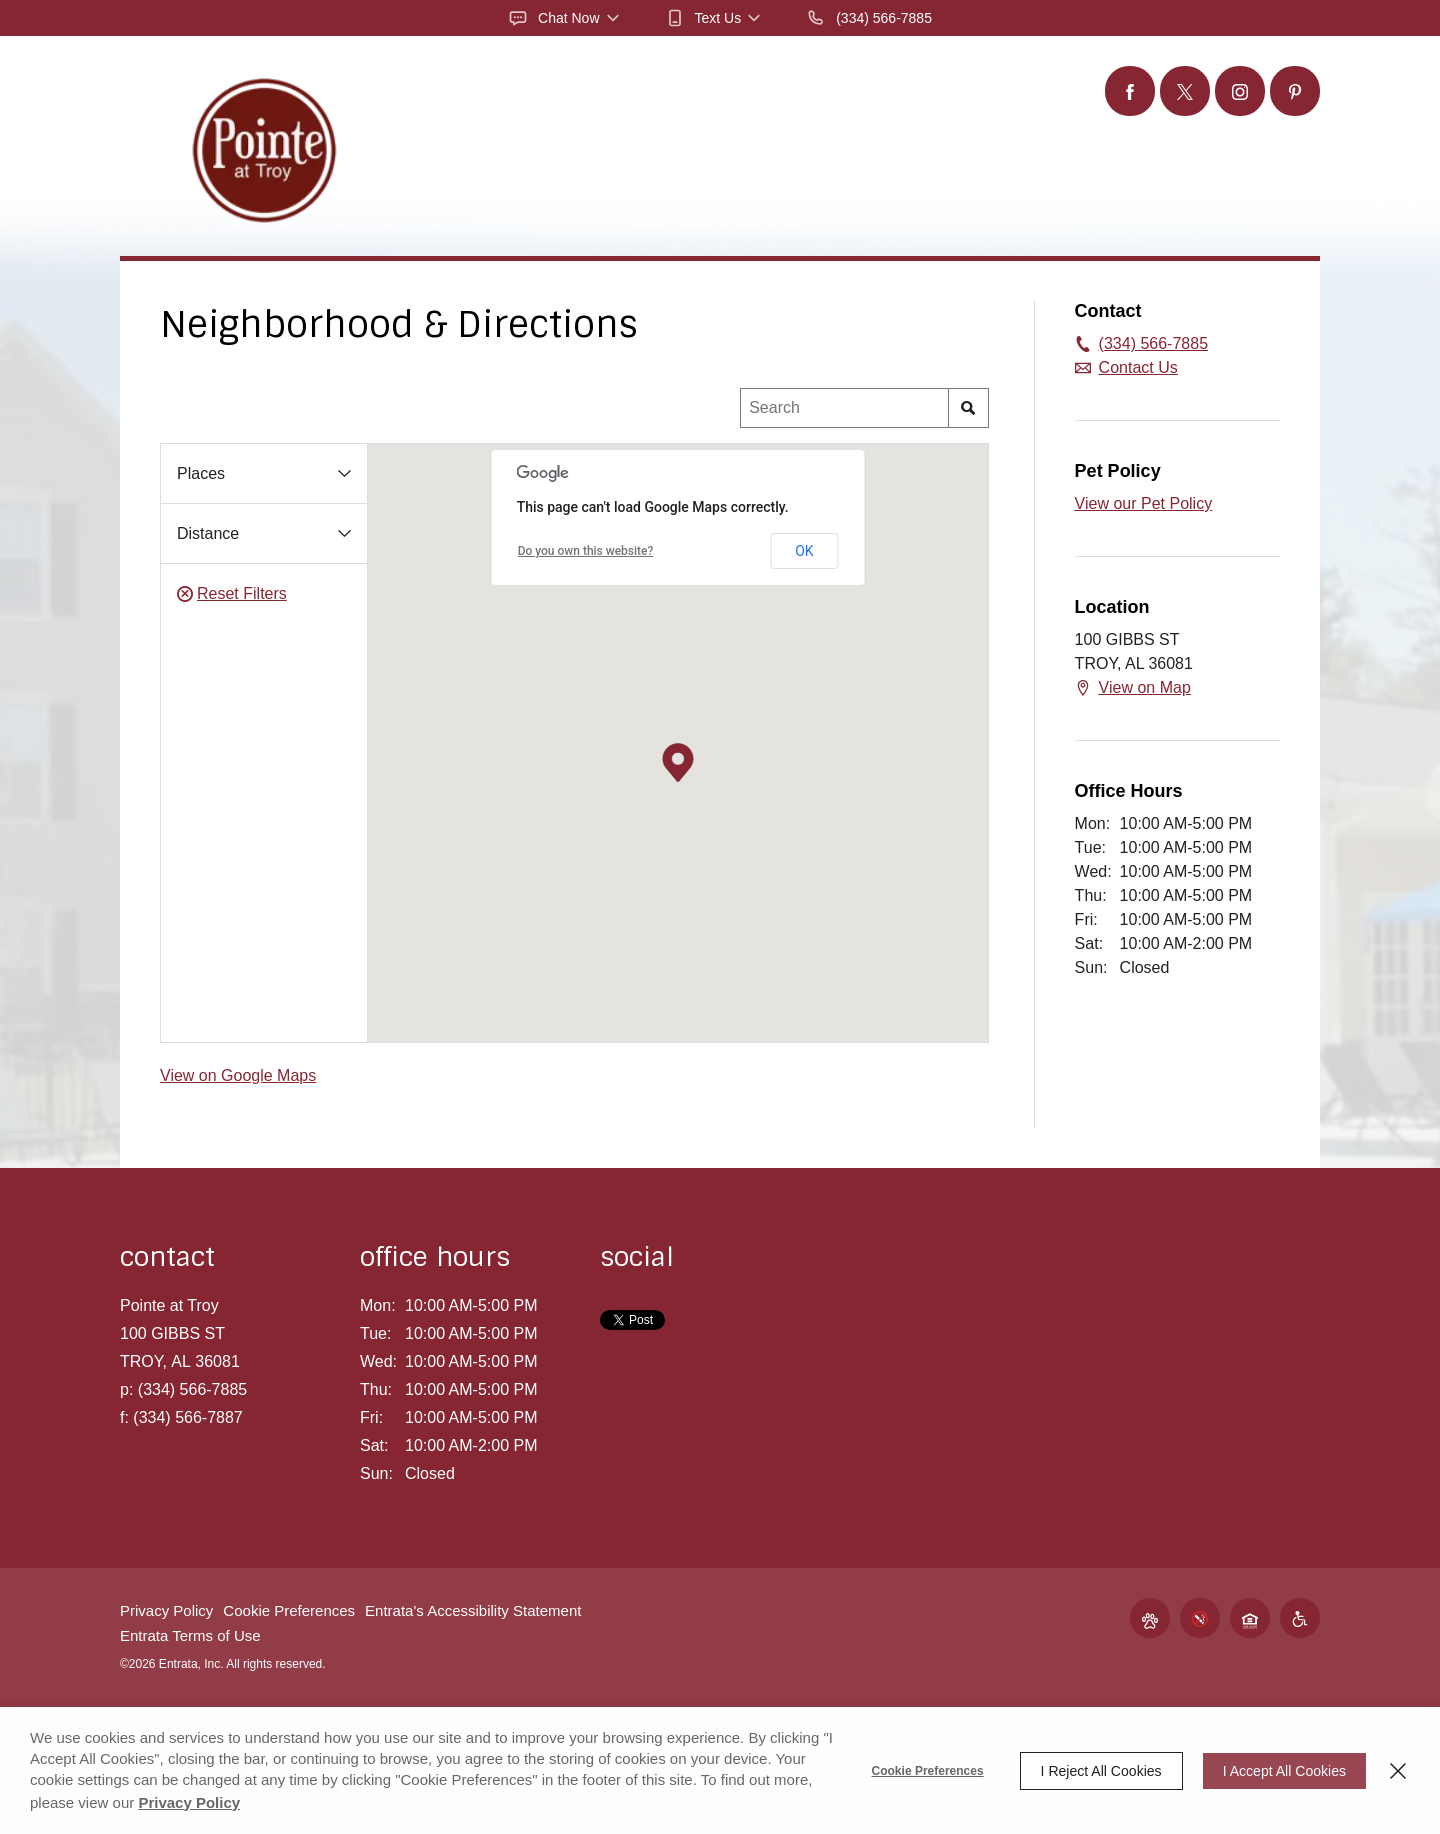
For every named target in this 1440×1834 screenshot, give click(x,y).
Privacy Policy (166, 1610)
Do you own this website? (586, 551)
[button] (565, 18)
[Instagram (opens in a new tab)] (1240, 91)
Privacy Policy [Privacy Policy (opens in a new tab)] (189, 1802)
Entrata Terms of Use (190, 1635)
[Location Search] (844, 408)
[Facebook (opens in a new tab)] (1130, 91)
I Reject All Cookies (1101, 1771)
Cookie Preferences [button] (289, 1610)
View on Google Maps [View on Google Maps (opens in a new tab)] (238, 1075)
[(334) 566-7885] (869, 18)
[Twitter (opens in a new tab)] (1185, 91)
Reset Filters (232, 594)
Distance (208, 533)
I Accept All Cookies (1284, 1771)
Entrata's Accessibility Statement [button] (473, 1610)
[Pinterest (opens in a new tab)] (1295, 91)
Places (201, 473)
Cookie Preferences (928, 1771)
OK (804, 551)
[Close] (1398, 1771)
